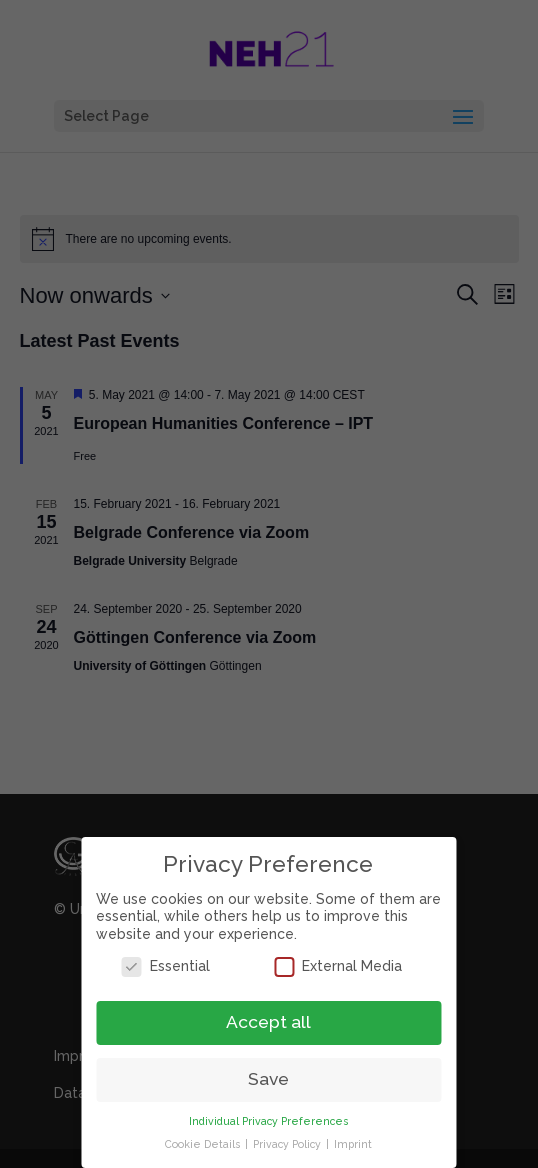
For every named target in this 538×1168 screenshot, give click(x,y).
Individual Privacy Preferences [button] (261, 1121)
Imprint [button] (346, 1144)
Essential (159, 966)
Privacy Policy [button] (281, 1144)
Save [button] (261, 1079)
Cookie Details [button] (197, 1144)
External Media (331, 966)
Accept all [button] (261, 1022)
